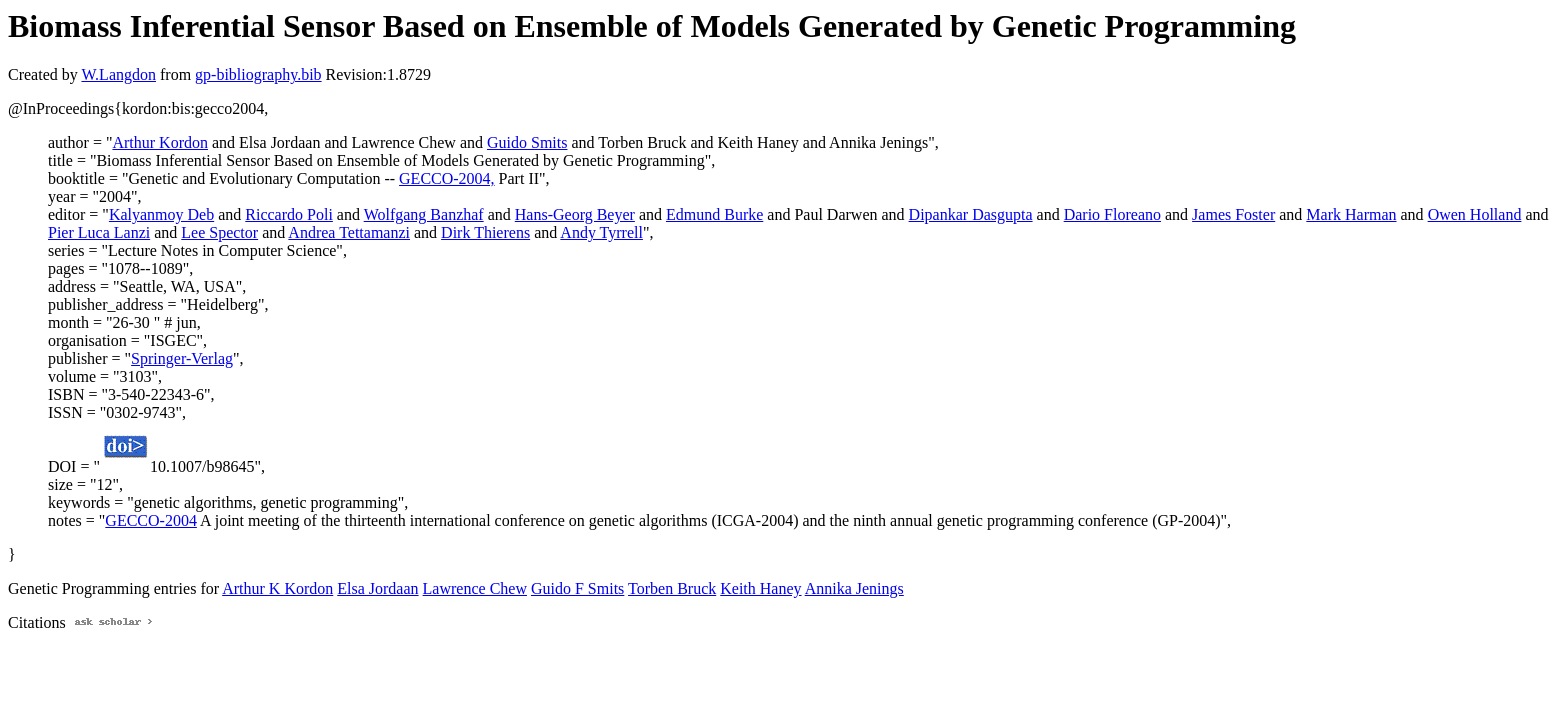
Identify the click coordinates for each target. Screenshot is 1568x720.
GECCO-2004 (151, 520)
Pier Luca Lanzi (99, 232)
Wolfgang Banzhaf (424, 214)
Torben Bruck (672, 588)
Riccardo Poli (289, 214)
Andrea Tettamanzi (349, 232)
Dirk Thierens (485, 232)
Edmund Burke (714, 214)
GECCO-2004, (447, 178)
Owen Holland (1475, 214)
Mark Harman (1351, 214)
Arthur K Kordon (277, 588)
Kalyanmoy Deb (161, 214)
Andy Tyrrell (601, 232)
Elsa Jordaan (377, 588)
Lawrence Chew (475, 588)
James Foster (1233, 214)
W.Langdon (118, 74)
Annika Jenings (854, 588)
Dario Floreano (1112, 214)
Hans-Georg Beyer (575, 214)
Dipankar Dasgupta (971, 214)
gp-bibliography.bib (258, 74)
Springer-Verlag (182, 358)
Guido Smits (527, 142)
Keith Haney (760, 588)
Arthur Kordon (160, 142)
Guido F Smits (577, 588)
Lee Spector (219, 232)
